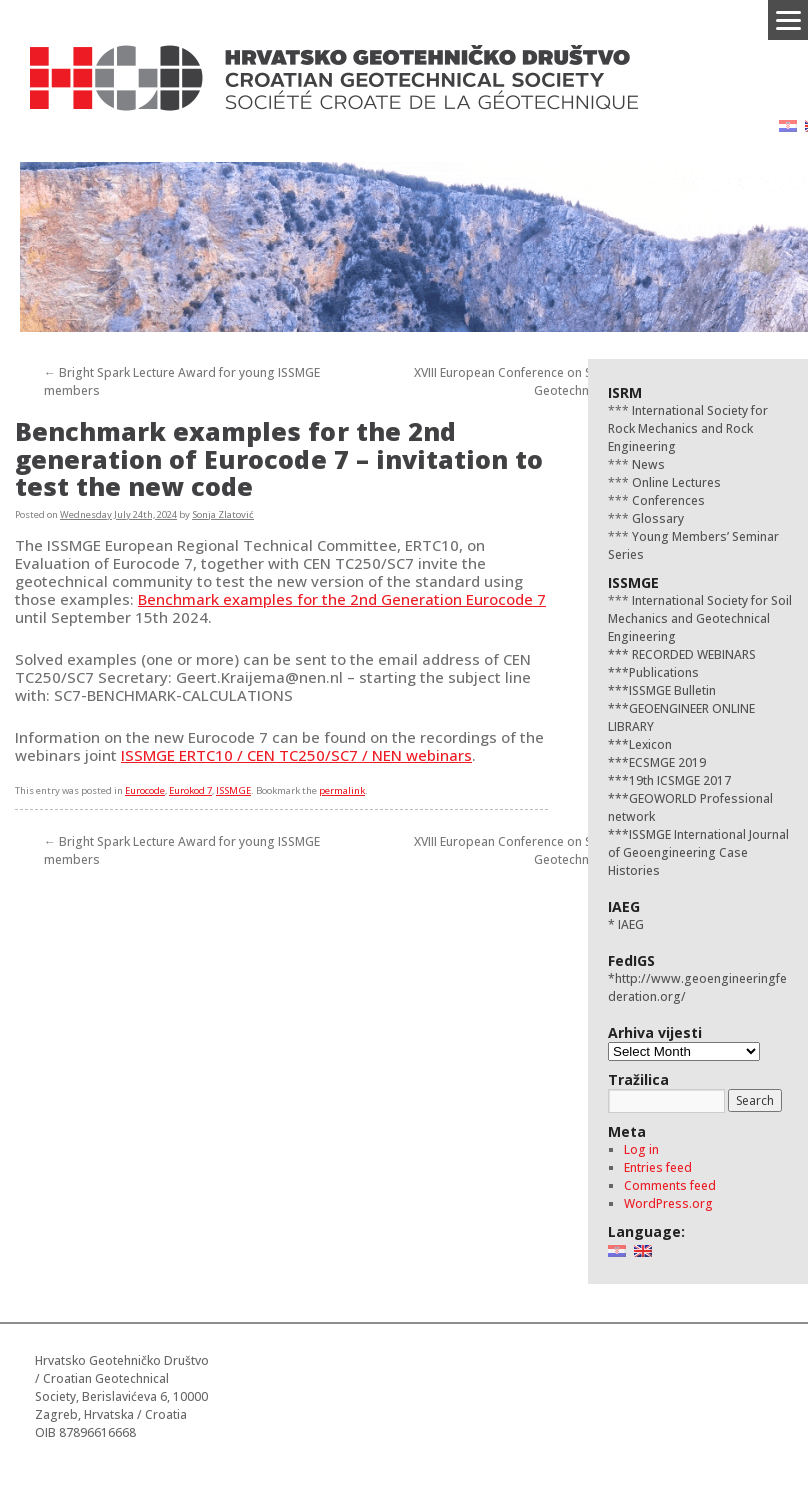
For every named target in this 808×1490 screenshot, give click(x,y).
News (647, 464)
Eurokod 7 (190, 790)
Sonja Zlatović (223, 514)
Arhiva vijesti (655, 1032)
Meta (627, 1131)
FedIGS (631, 960)
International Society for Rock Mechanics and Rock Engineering (688, 428)
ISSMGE (233, 790)
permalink (342, 790)
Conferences (667, 500)
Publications (664, 672)
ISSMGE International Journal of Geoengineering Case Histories (698, 852)
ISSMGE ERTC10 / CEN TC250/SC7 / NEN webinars (296, 755)
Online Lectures (675, 482)
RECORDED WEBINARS (692, 654)
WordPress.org (668, 1203)
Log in (641, 1149)
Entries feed (658, 1167)
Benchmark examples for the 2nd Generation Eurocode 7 (342, 599)
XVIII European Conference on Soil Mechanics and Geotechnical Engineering (554, 381)
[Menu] (788, 20)
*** (618, 654)
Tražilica (638, 1079)
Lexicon (650, 744)
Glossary (656, 518)
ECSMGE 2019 (667, 762)
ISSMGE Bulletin (672, 690)
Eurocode (145, 790)
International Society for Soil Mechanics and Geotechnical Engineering (700, 618)
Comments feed (670, 1185)
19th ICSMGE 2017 (680, 780)
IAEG (624, 906)
